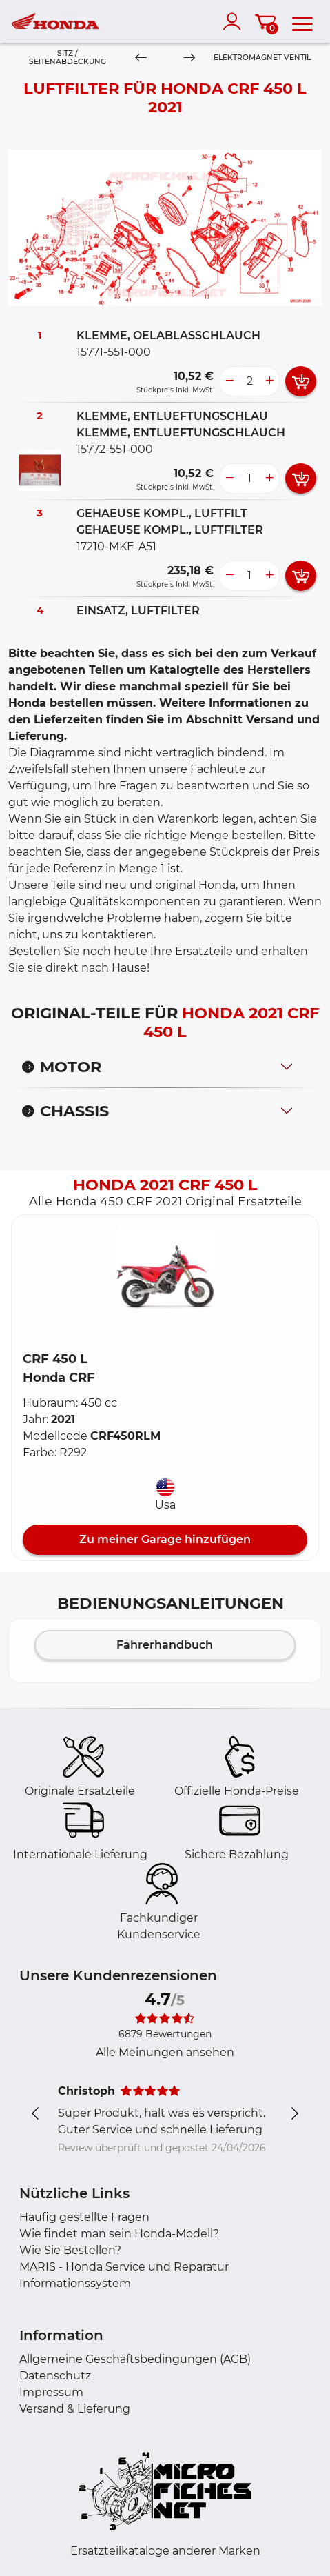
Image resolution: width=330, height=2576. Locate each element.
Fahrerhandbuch (164, 1644)
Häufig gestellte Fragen (84, 2217)
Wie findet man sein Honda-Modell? (119, 2233)
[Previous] (140, 58)
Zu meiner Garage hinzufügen (165, 1539)
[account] (235, 21)
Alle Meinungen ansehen (165, 2052)
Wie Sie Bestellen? (70, 2250)
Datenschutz (55, 2375)
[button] (165, 1277)
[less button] (229, 381)
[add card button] (300, 381)
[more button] (269, 381)
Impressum (51, 2392)
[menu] (302, 21)
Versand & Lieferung (74, 2408)
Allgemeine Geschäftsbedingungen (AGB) (135, 2359)
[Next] (189, 58)
